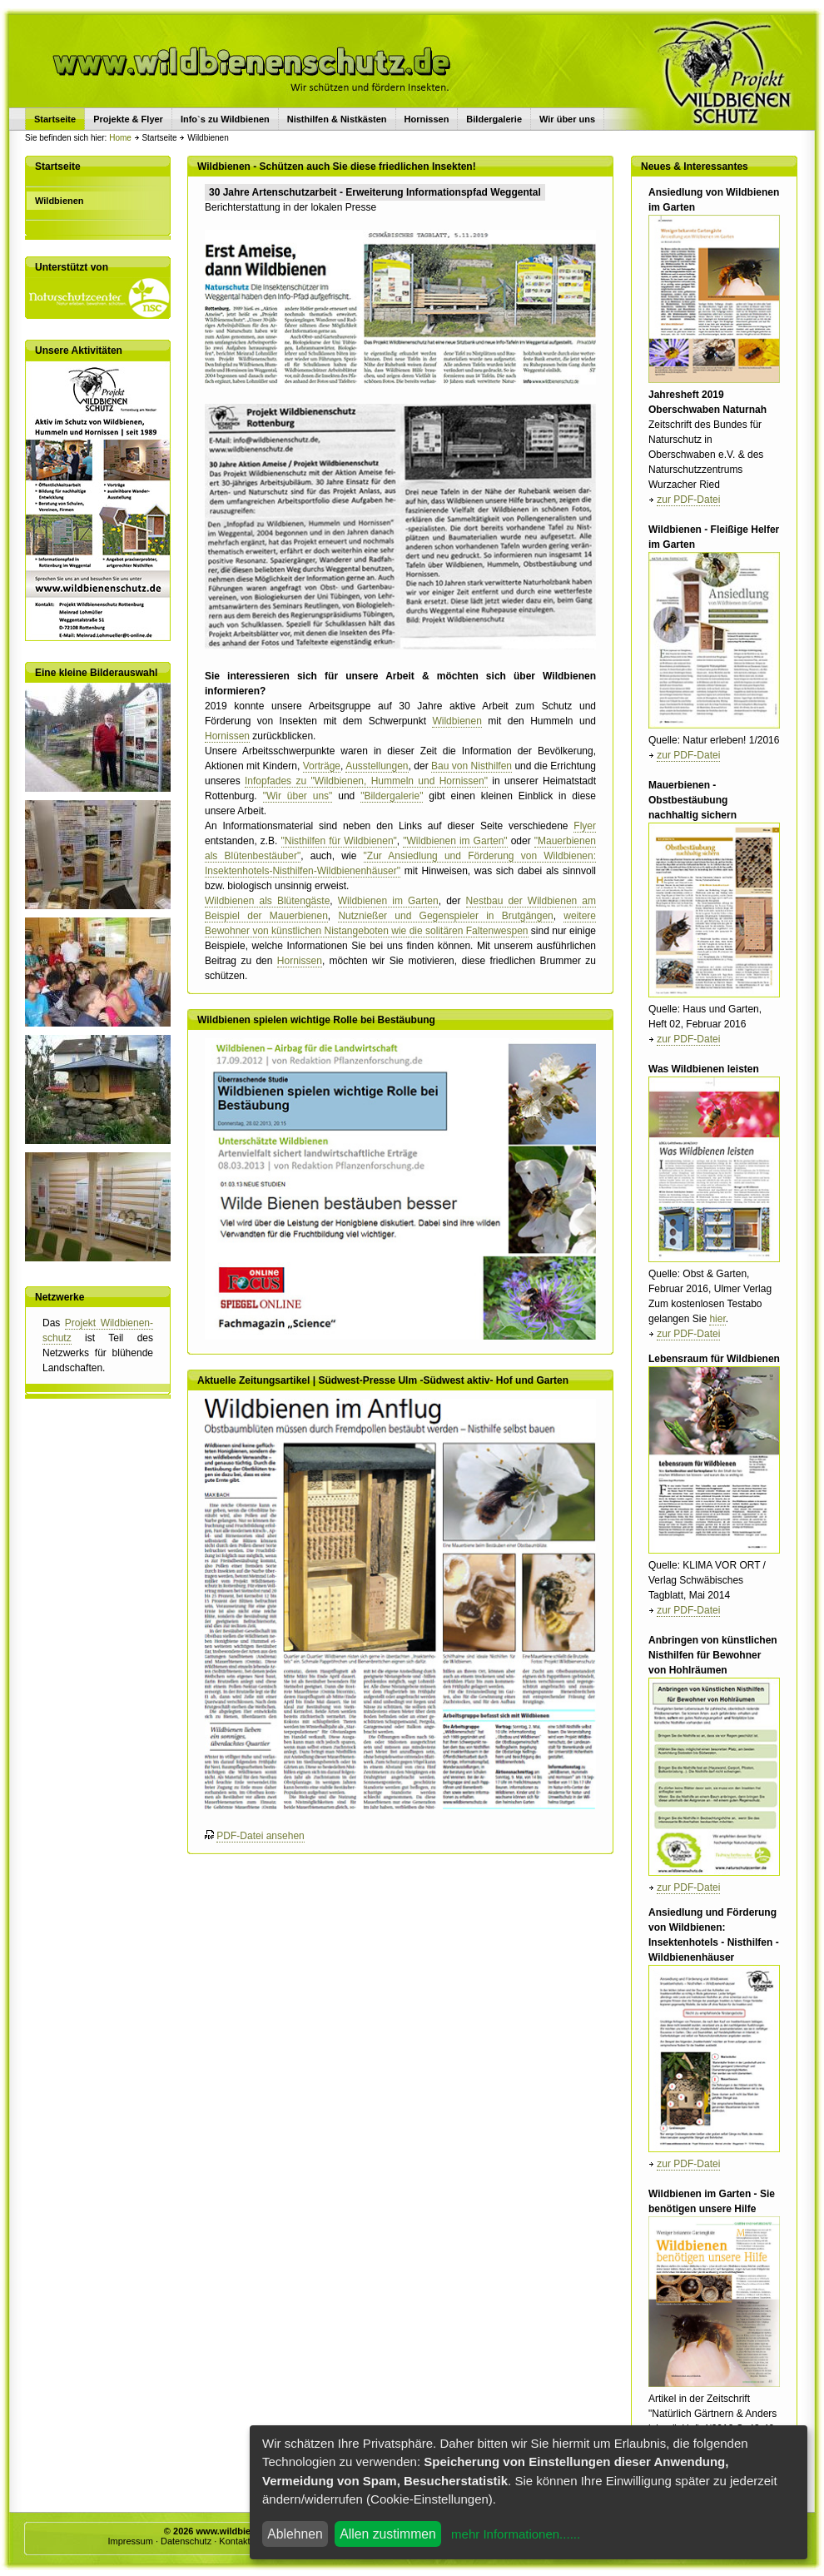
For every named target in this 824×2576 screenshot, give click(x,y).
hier (717, 1319)
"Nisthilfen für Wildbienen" (339, 841)
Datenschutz (186, 2541)
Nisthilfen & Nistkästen (337, 119)
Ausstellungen (376, 766)
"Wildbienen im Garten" (455, 841)
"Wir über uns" (298, 796)
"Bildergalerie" (391, 796)
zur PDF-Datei (688, 499)
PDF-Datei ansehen (260, 1836)
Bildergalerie (494, 119)
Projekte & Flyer (128, 119)
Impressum (129, 2541)
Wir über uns (567, 119)
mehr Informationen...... (515, 2534)
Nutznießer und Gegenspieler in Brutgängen (445, 916)
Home (120, 137)
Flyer (584, 826)
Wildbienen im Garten (388, 901)
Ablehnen (295, 2534)
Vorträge (321, 766)
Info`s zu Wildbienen (225, 119)
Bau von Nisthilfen (471, 766)
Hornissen (427, 119)
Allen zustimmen (388, 2534)
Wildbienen (456, 721)
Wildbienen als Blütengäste (267, 901)
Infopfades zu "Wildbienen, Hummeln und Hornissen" (366, 781)
